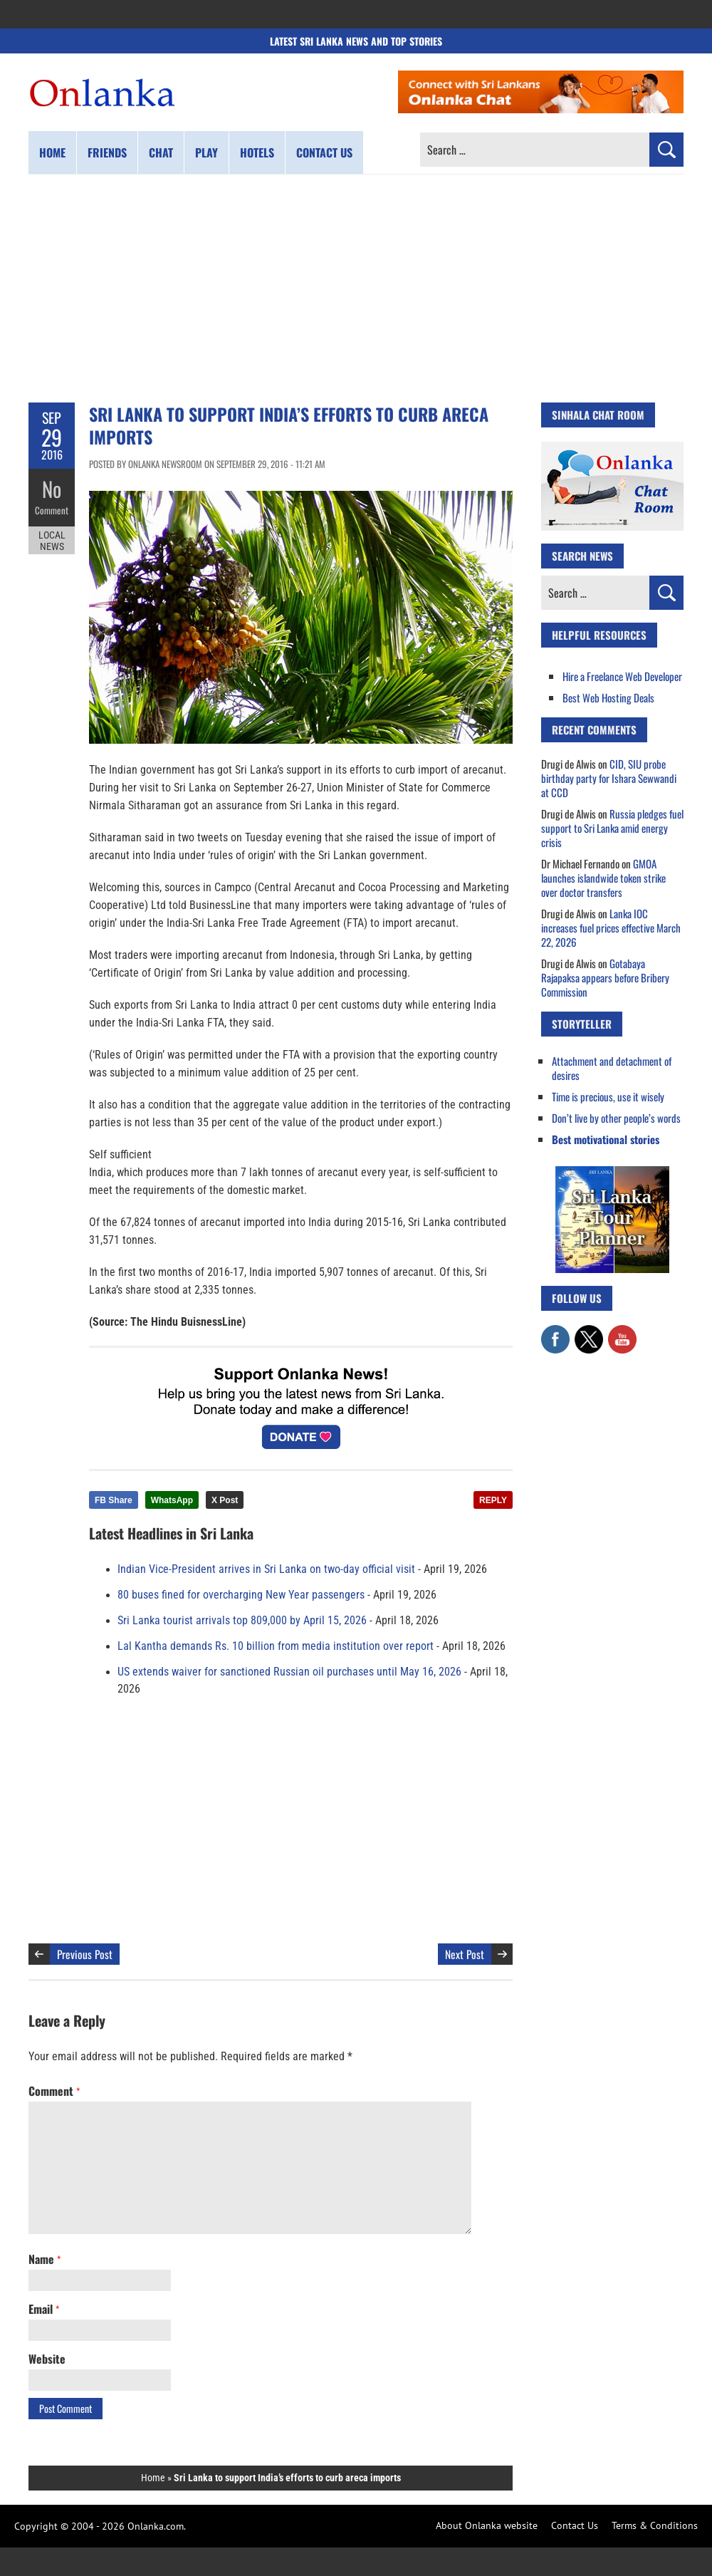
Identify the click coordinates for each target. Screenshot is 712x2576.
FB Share (113, 1500)
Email (43, 2308)
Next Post (464, 1954)
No (51, 488)
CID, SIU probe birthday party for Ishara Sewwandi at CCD (608, 778)
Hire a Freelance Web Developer (622, 676)
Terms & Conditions (655, 2525)
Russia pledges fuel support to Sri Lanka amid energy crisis (612, 828)
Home (52, 152)
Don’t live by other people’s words (616, 1118)
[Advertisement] (356, 288)
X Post (224, 1500)
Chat (161, 152)
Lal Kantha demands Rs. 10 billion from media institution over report (275, 1646)
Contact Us (574, 2525)
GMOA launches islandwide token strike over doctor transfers (603, 878)
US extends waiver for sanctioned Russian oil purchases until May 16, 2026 (289, 1672)
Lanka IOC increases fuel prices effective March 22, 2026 (611, 927)
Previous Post (84, 1954)
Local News (52, 540)
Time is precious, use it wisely (608, 1096)
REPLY (493, 1500)
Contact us (324, 152)
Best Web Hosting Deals (608, 697)
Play (206, 152)
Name (44, 2259)
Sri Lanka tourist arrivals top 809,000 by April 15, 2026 (242, 1620)
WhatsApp (172, 1500)
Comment (52, 509)
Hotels (257, 152)
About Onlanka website (487, 2525)
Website (47, 2358)
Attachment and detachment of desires (611, 1068)
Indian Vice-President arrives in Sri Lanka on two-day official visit (266, 1569)
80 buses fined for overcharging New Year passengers (241, 1595)
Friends (107, 152)
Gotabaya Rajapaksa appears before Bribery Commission (605, 977)
